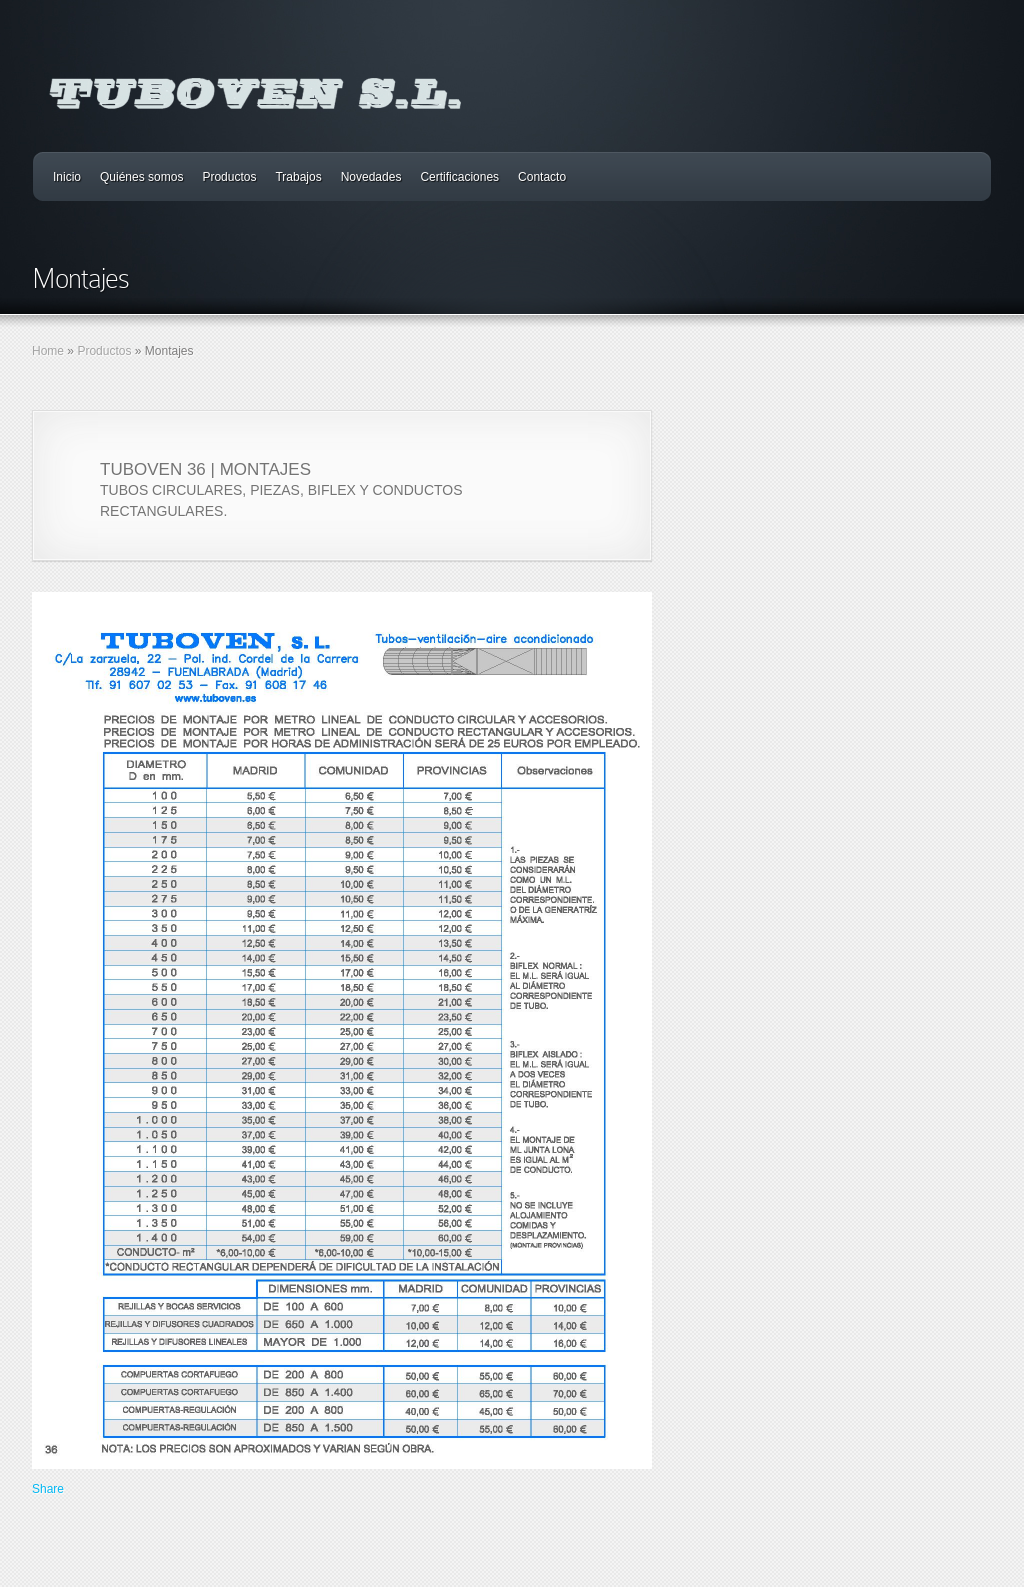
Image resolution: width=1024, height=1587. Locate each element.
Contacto (542, 177)
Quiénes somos (141, 177)
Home (48, 351)
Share (48, 1489)
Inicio (67, 177)
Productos (229, 177)
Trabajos (298, 177)
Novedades (371, 177)
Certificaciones (459, 177)
